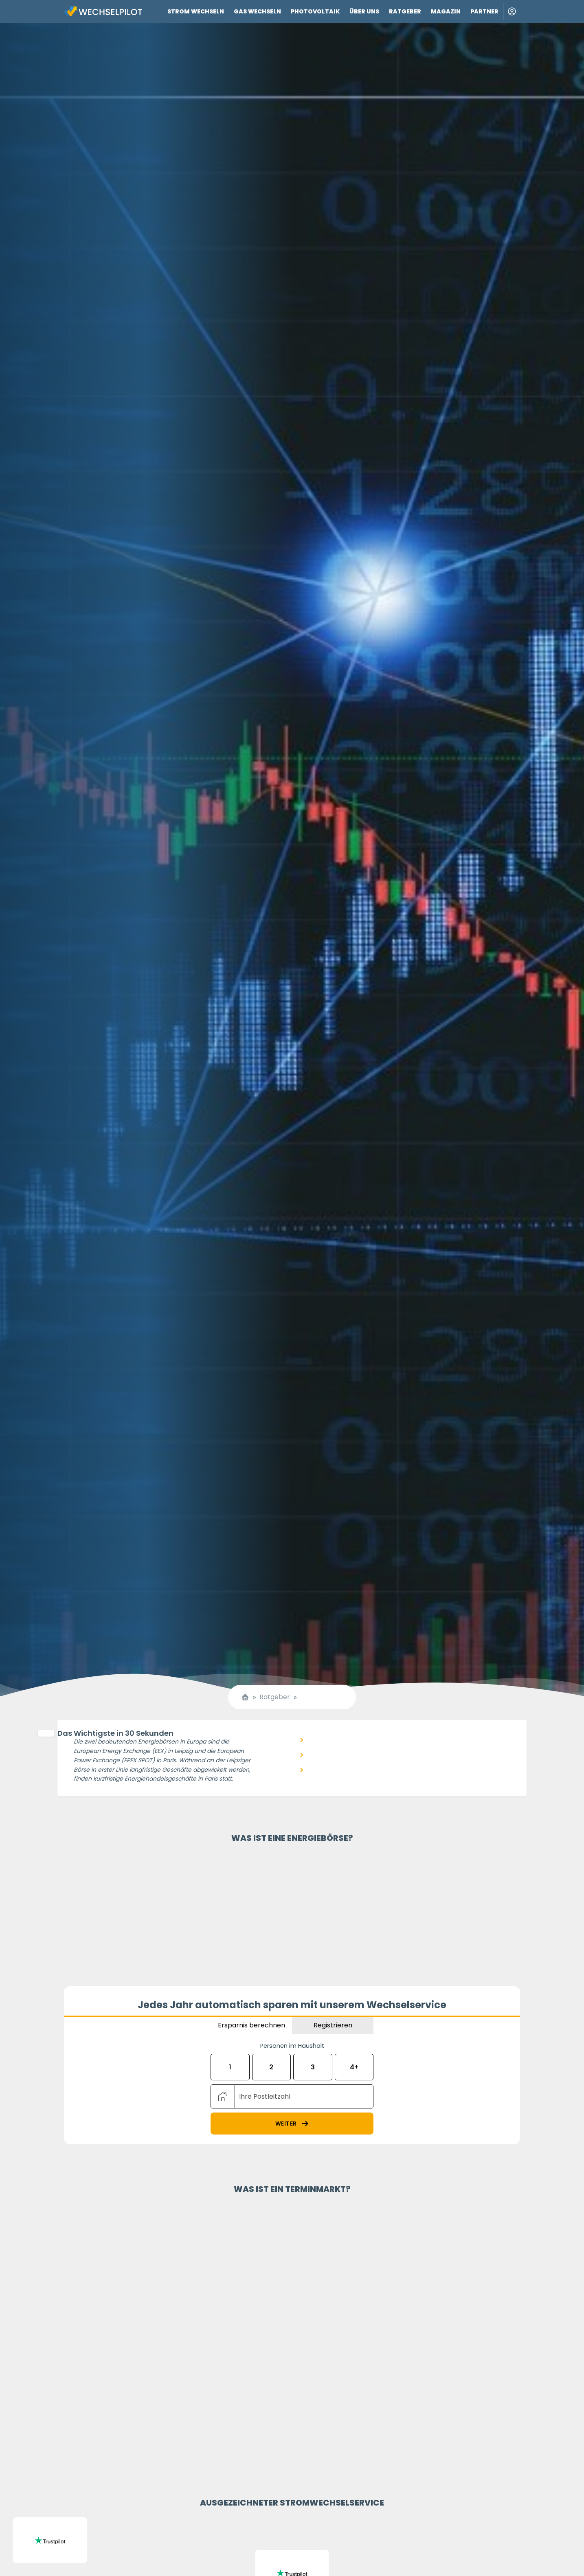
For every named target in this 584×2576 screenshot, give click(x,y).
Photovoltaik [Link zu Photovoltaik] (315, 11)
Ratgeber (274, 1697)
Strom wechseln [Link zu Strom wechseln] (195, 11)
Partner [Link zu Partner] (484, 11)
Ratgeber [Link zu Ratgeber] (405, 11)
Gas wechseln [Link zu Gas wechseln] (257, 11)
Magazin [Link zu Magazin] (446, 11)
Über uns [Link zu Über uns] (364, 11)
